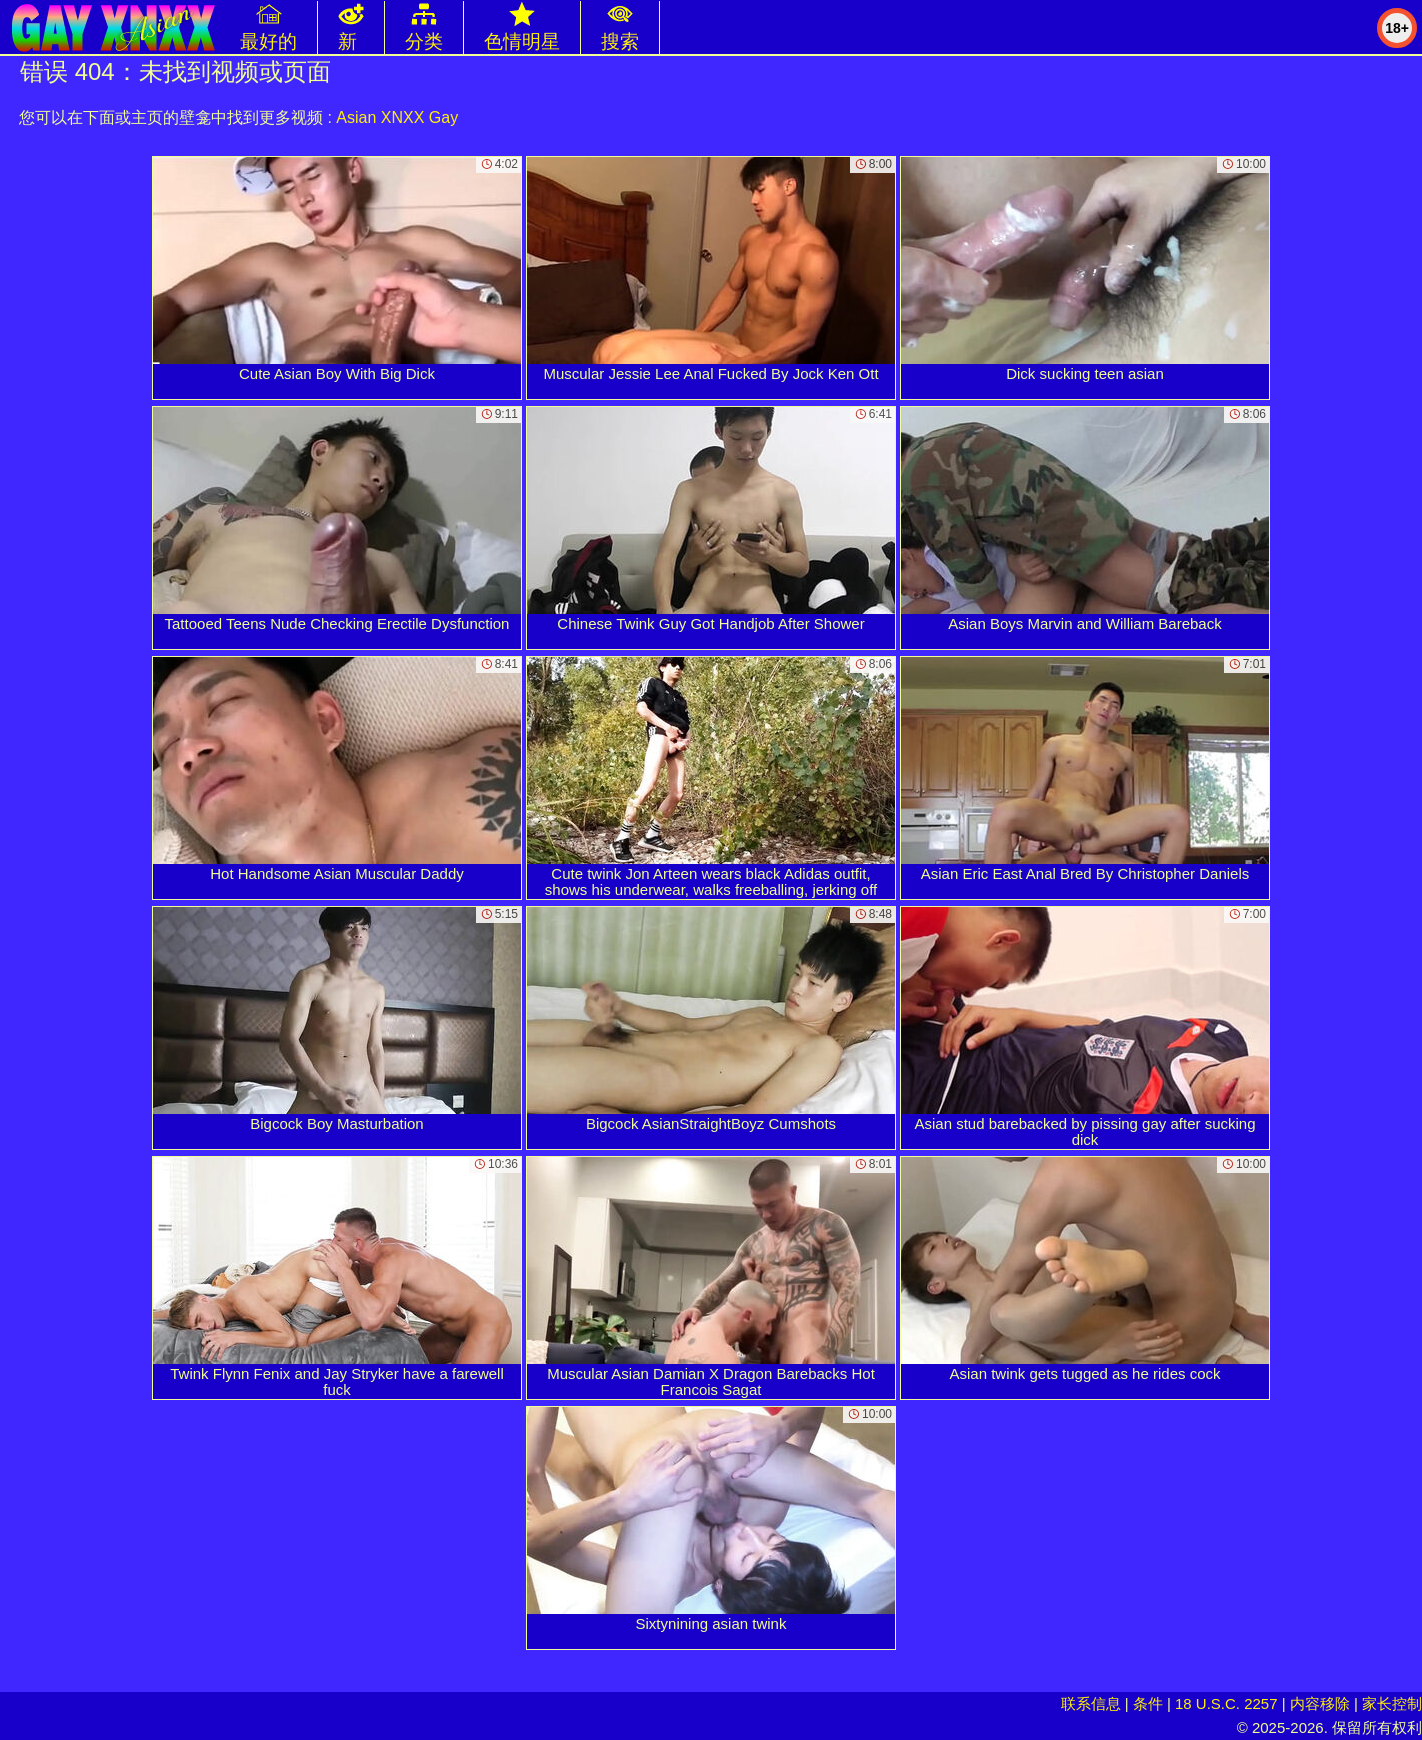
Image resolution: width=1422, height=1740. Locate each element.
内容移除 (1320, 1703)
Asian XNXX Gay (397, 117)
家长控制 (1392, 1703)
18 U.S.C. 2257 (1226, 1703)
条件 (1148, 1703)
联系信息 (1091, 1703)
